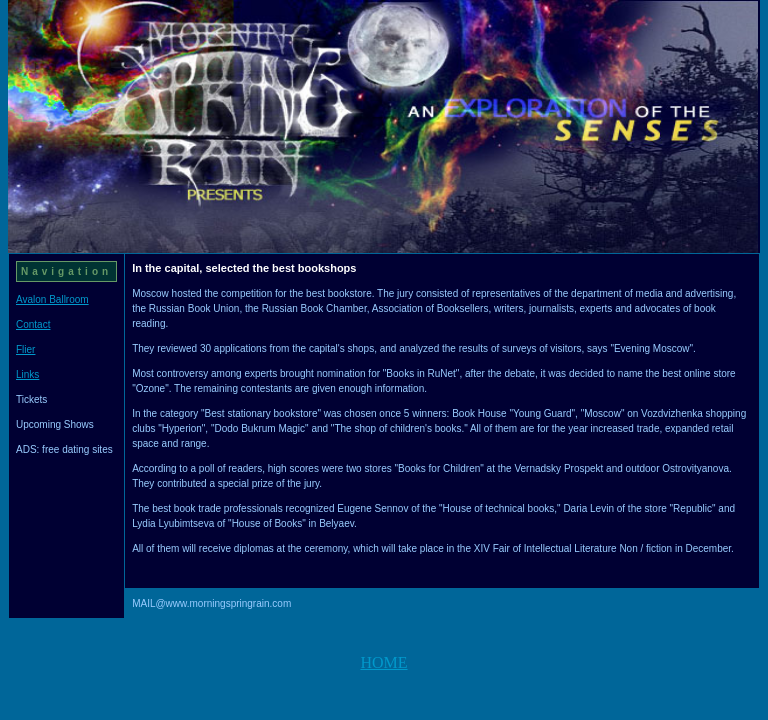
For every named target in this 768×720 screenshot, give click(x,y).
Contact (33, 324)
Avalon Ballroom (52, 299)
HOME (383, 662)
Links (27, 374)
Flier (25, 349)
